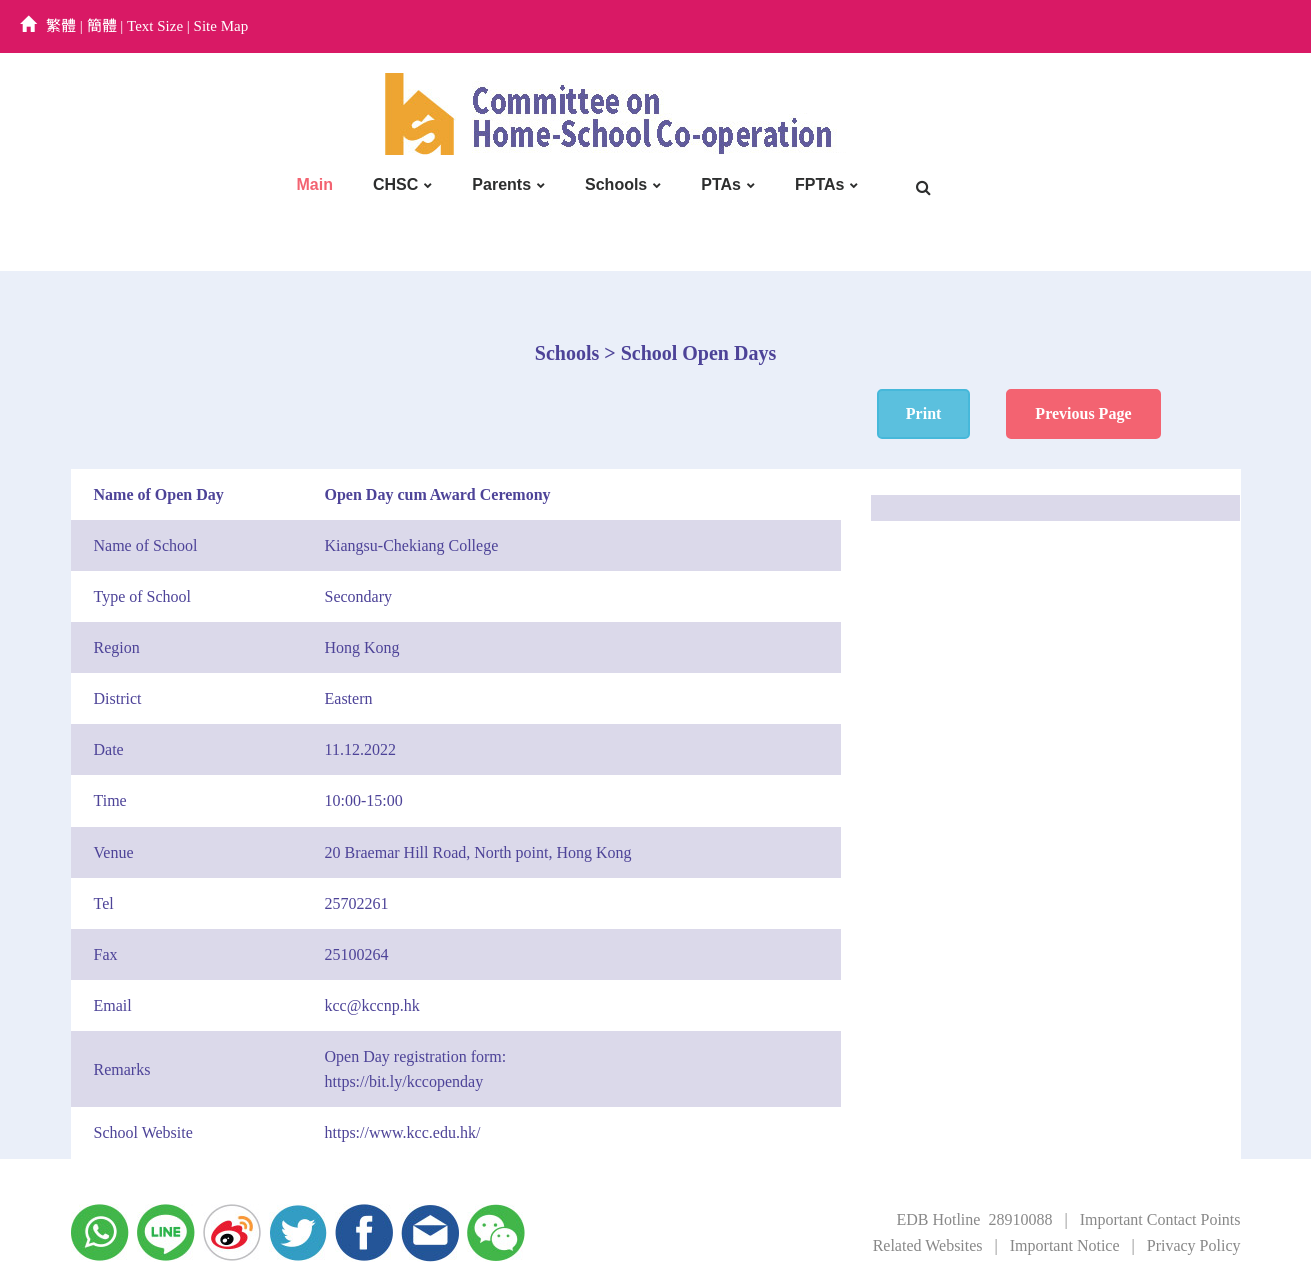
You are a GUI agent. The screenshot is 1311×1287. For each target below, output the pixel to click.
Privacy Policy (1194, 1245)
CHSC (395, 184)
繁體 (61, 26)
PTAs (721, 184)
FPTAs (819, 184)
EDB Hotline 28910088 (974, 1219)
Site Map (221, 26)
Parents (501, 184)
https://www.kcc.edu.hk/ (403, 1132)
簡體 (102, 26)
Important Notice (1065, 1245)
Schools (616, 184)
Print (924, 413)
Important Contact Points (1160, 1219)
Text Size (155, 26)
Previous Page (1083, 413)
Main (315, 184)
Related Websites (928, 1245)
